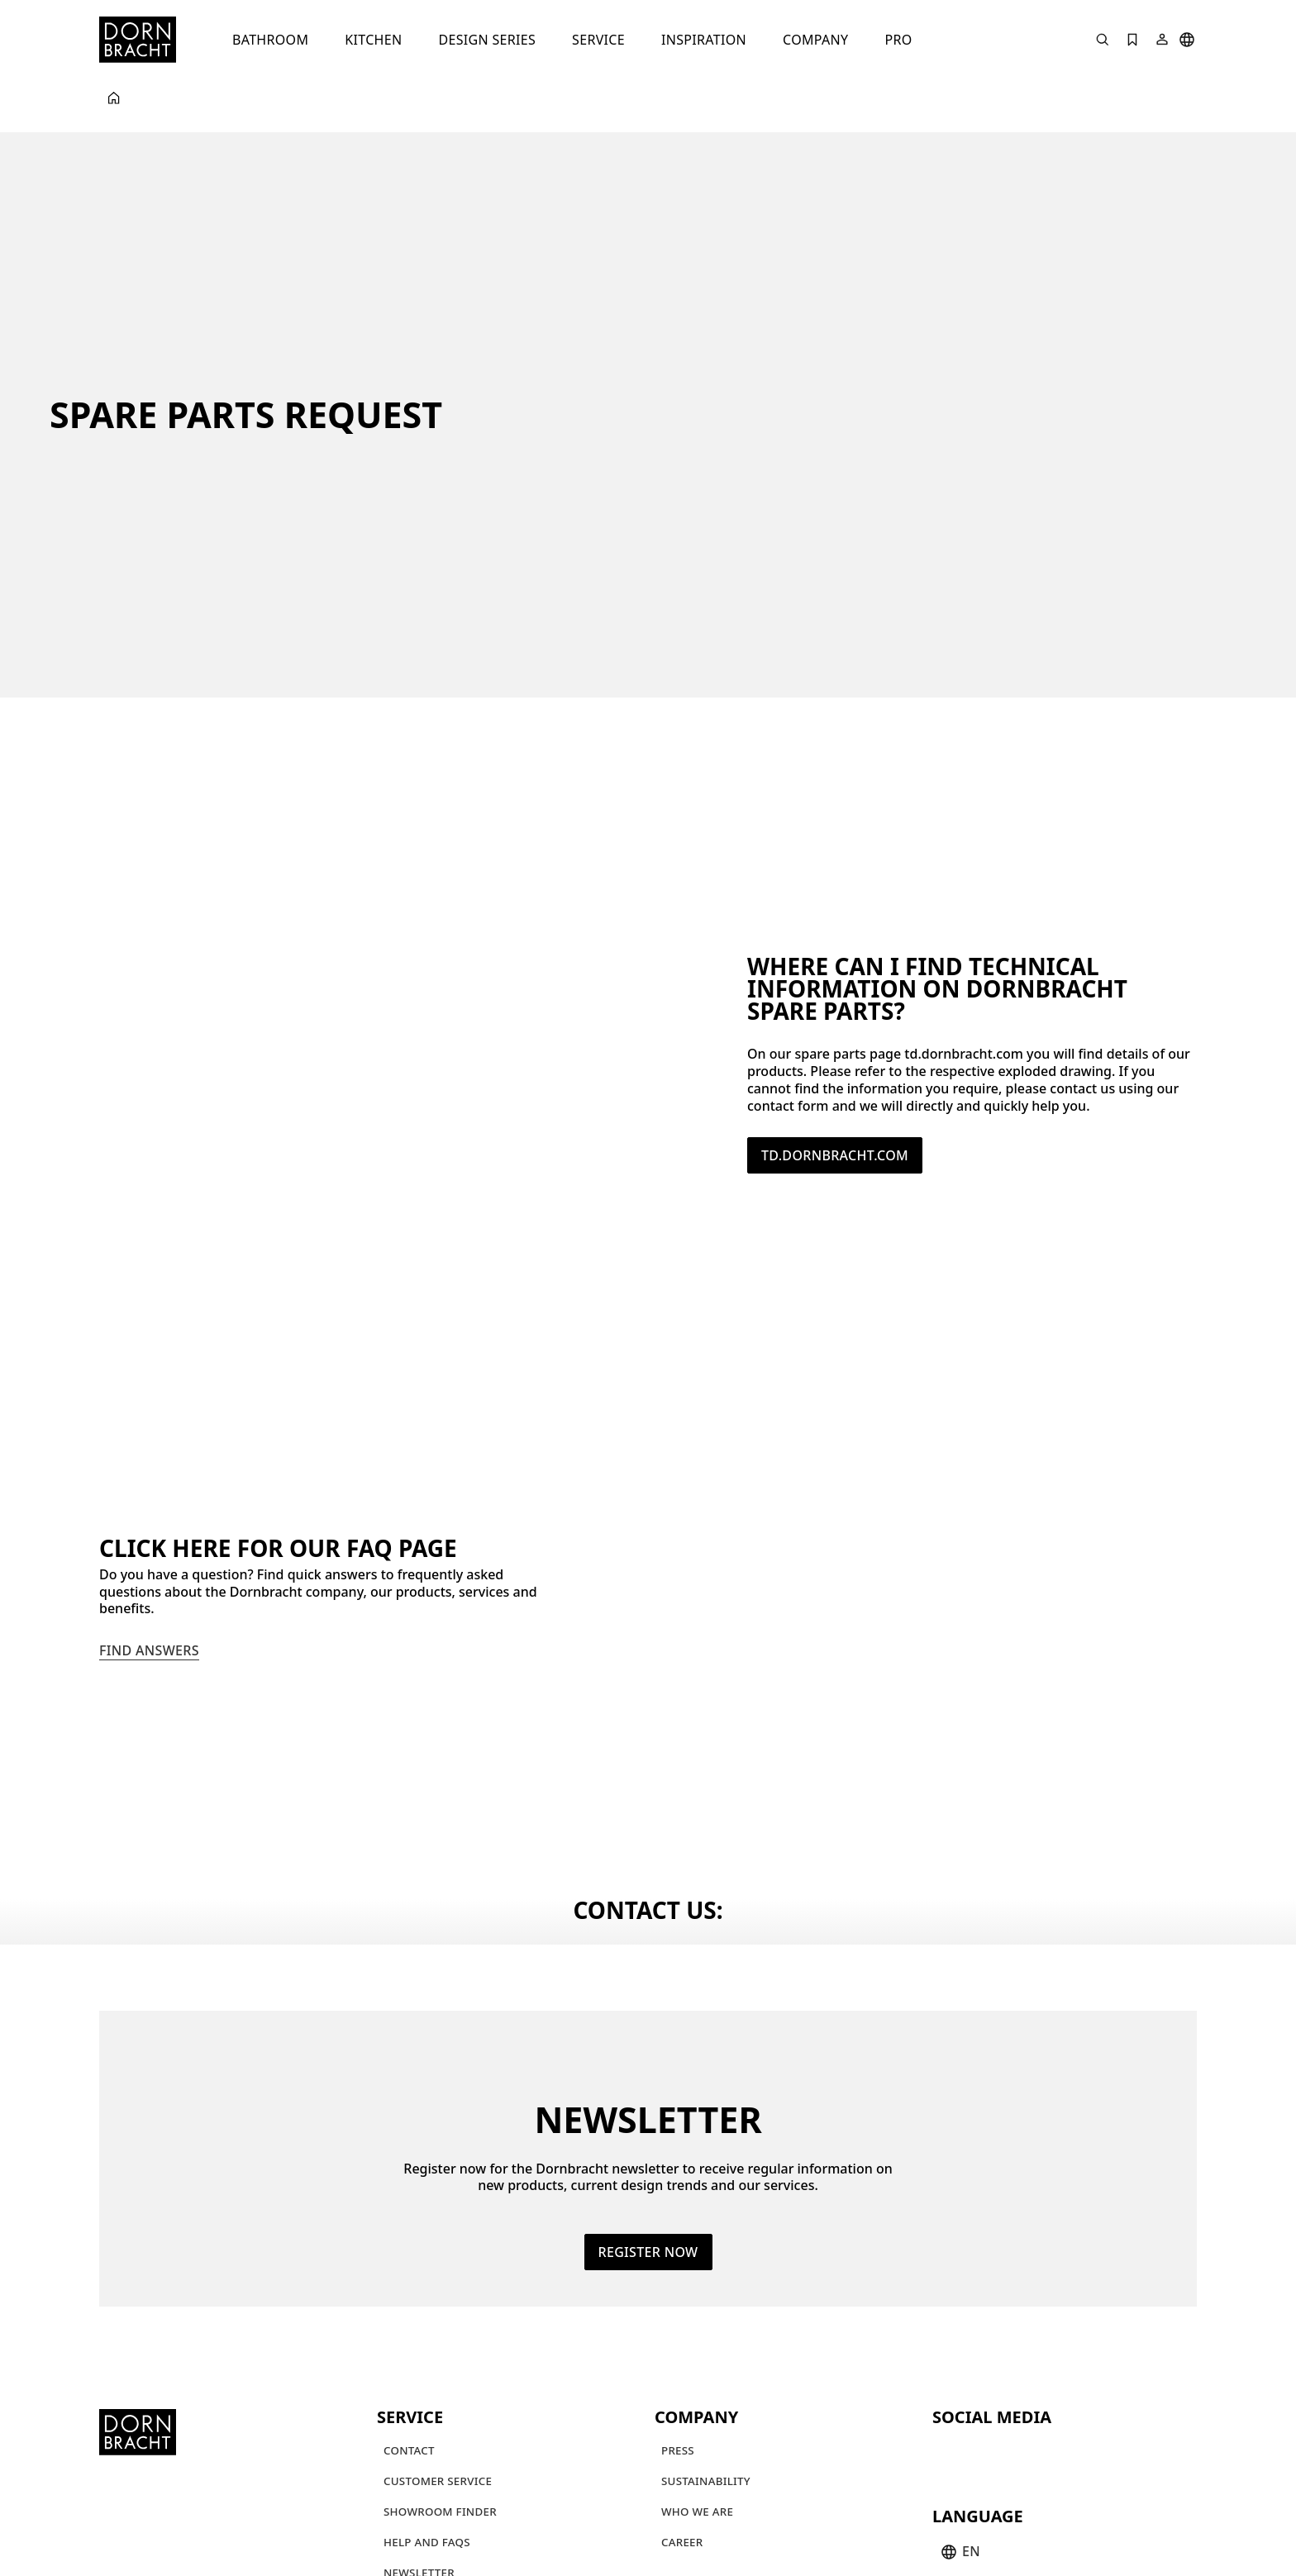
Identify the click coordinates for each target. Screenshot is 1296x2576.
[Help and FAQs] (427, 2398)
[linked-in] (1066, 2310)
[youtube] (947, 2310)
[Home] (137, 40)
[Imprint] (848, 2510)
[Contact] (409, 2307)
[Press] (677, 2307)
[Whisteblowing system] (447, 2547)
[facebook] (1036, 2310)
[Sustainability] (705, 2337)
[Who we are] (697, 2368)
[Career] (682, 2398)
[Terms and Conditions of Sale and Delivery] (670, 2510)
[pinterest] (1006, 2310)
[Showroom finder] (440, 2368)
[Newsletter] (419, 2429)
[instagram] (977, 2310)
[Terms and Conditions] (446, 2510)
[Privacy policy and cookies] (976, 2510)
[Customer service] (438, 2337)
